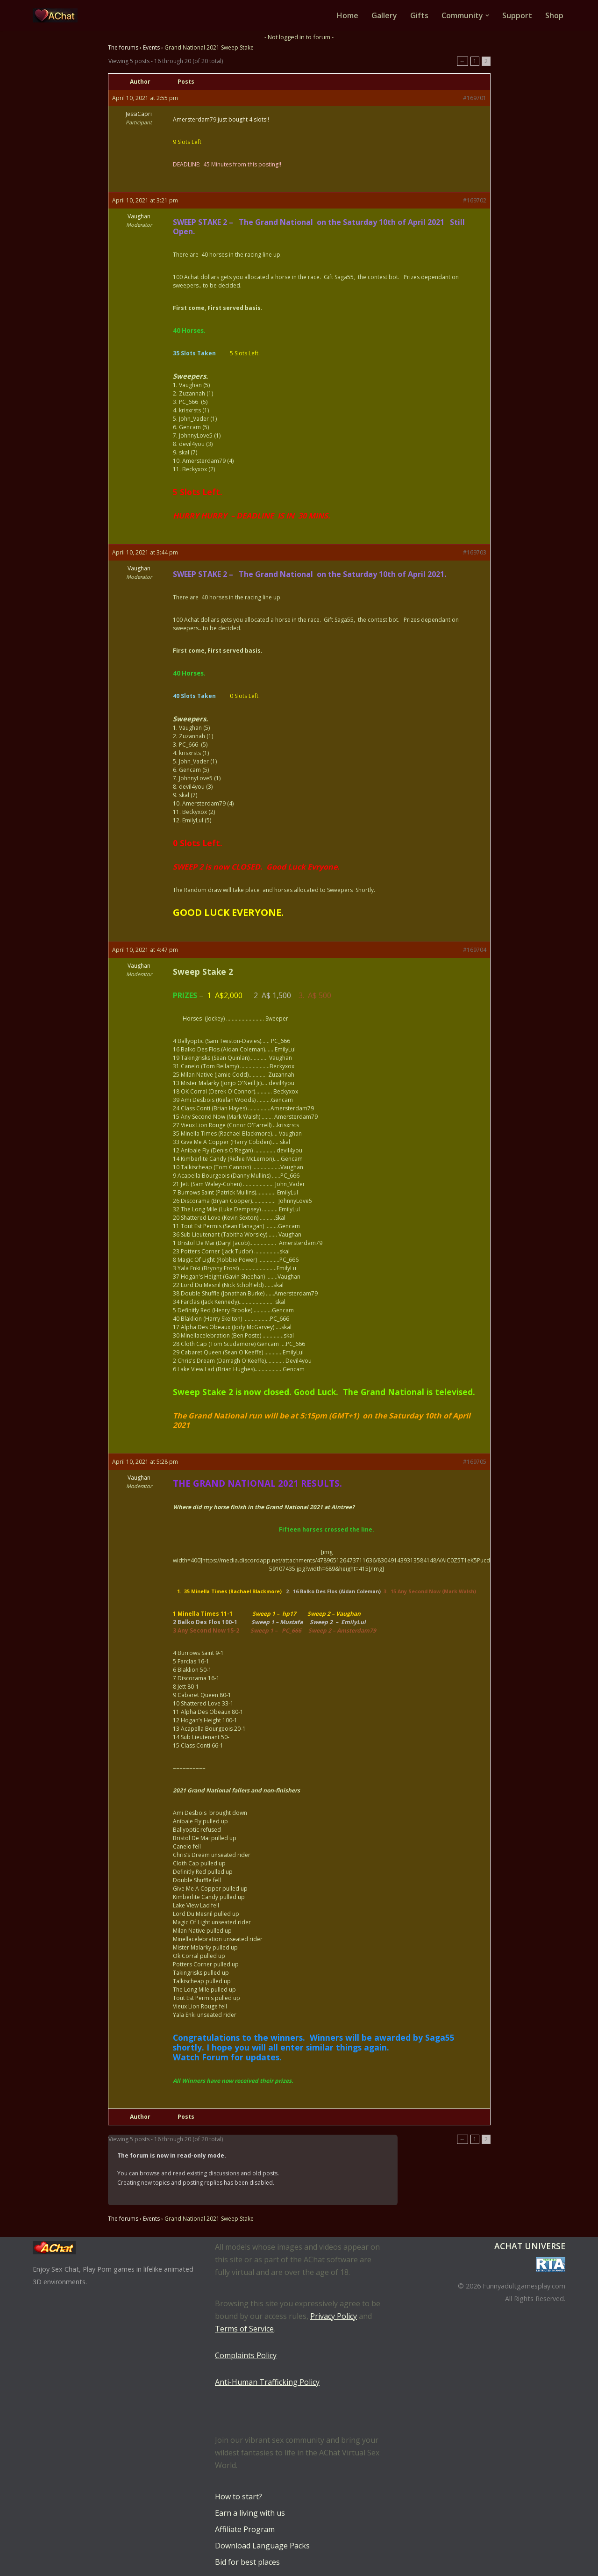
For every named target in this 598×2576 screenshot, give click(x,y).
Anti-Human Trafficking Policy (267, 2382)
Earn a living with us (250, 2513)
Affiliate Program (245, 2529)
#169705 (474, 1462)
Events (151, 47)
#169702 (474, 200)
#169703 (474, 552)
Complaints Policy (246, 2355)
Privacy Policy (333, 2316)
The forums (123, 47)
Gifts (419, 15)
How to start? (238, 2496)
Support (517, 15)
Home (347, 15)
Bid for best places (247, 2562)
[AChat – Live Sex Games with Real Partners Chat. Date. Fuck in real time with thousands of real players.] (57, 15)
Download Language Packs (262, 2545)
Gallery (384, 15)
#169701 (474, 98)
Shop (554, 15)
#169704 (474, 950)
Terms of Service (244, 2329)
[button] (487, 15)
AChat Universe (529, 2246)
